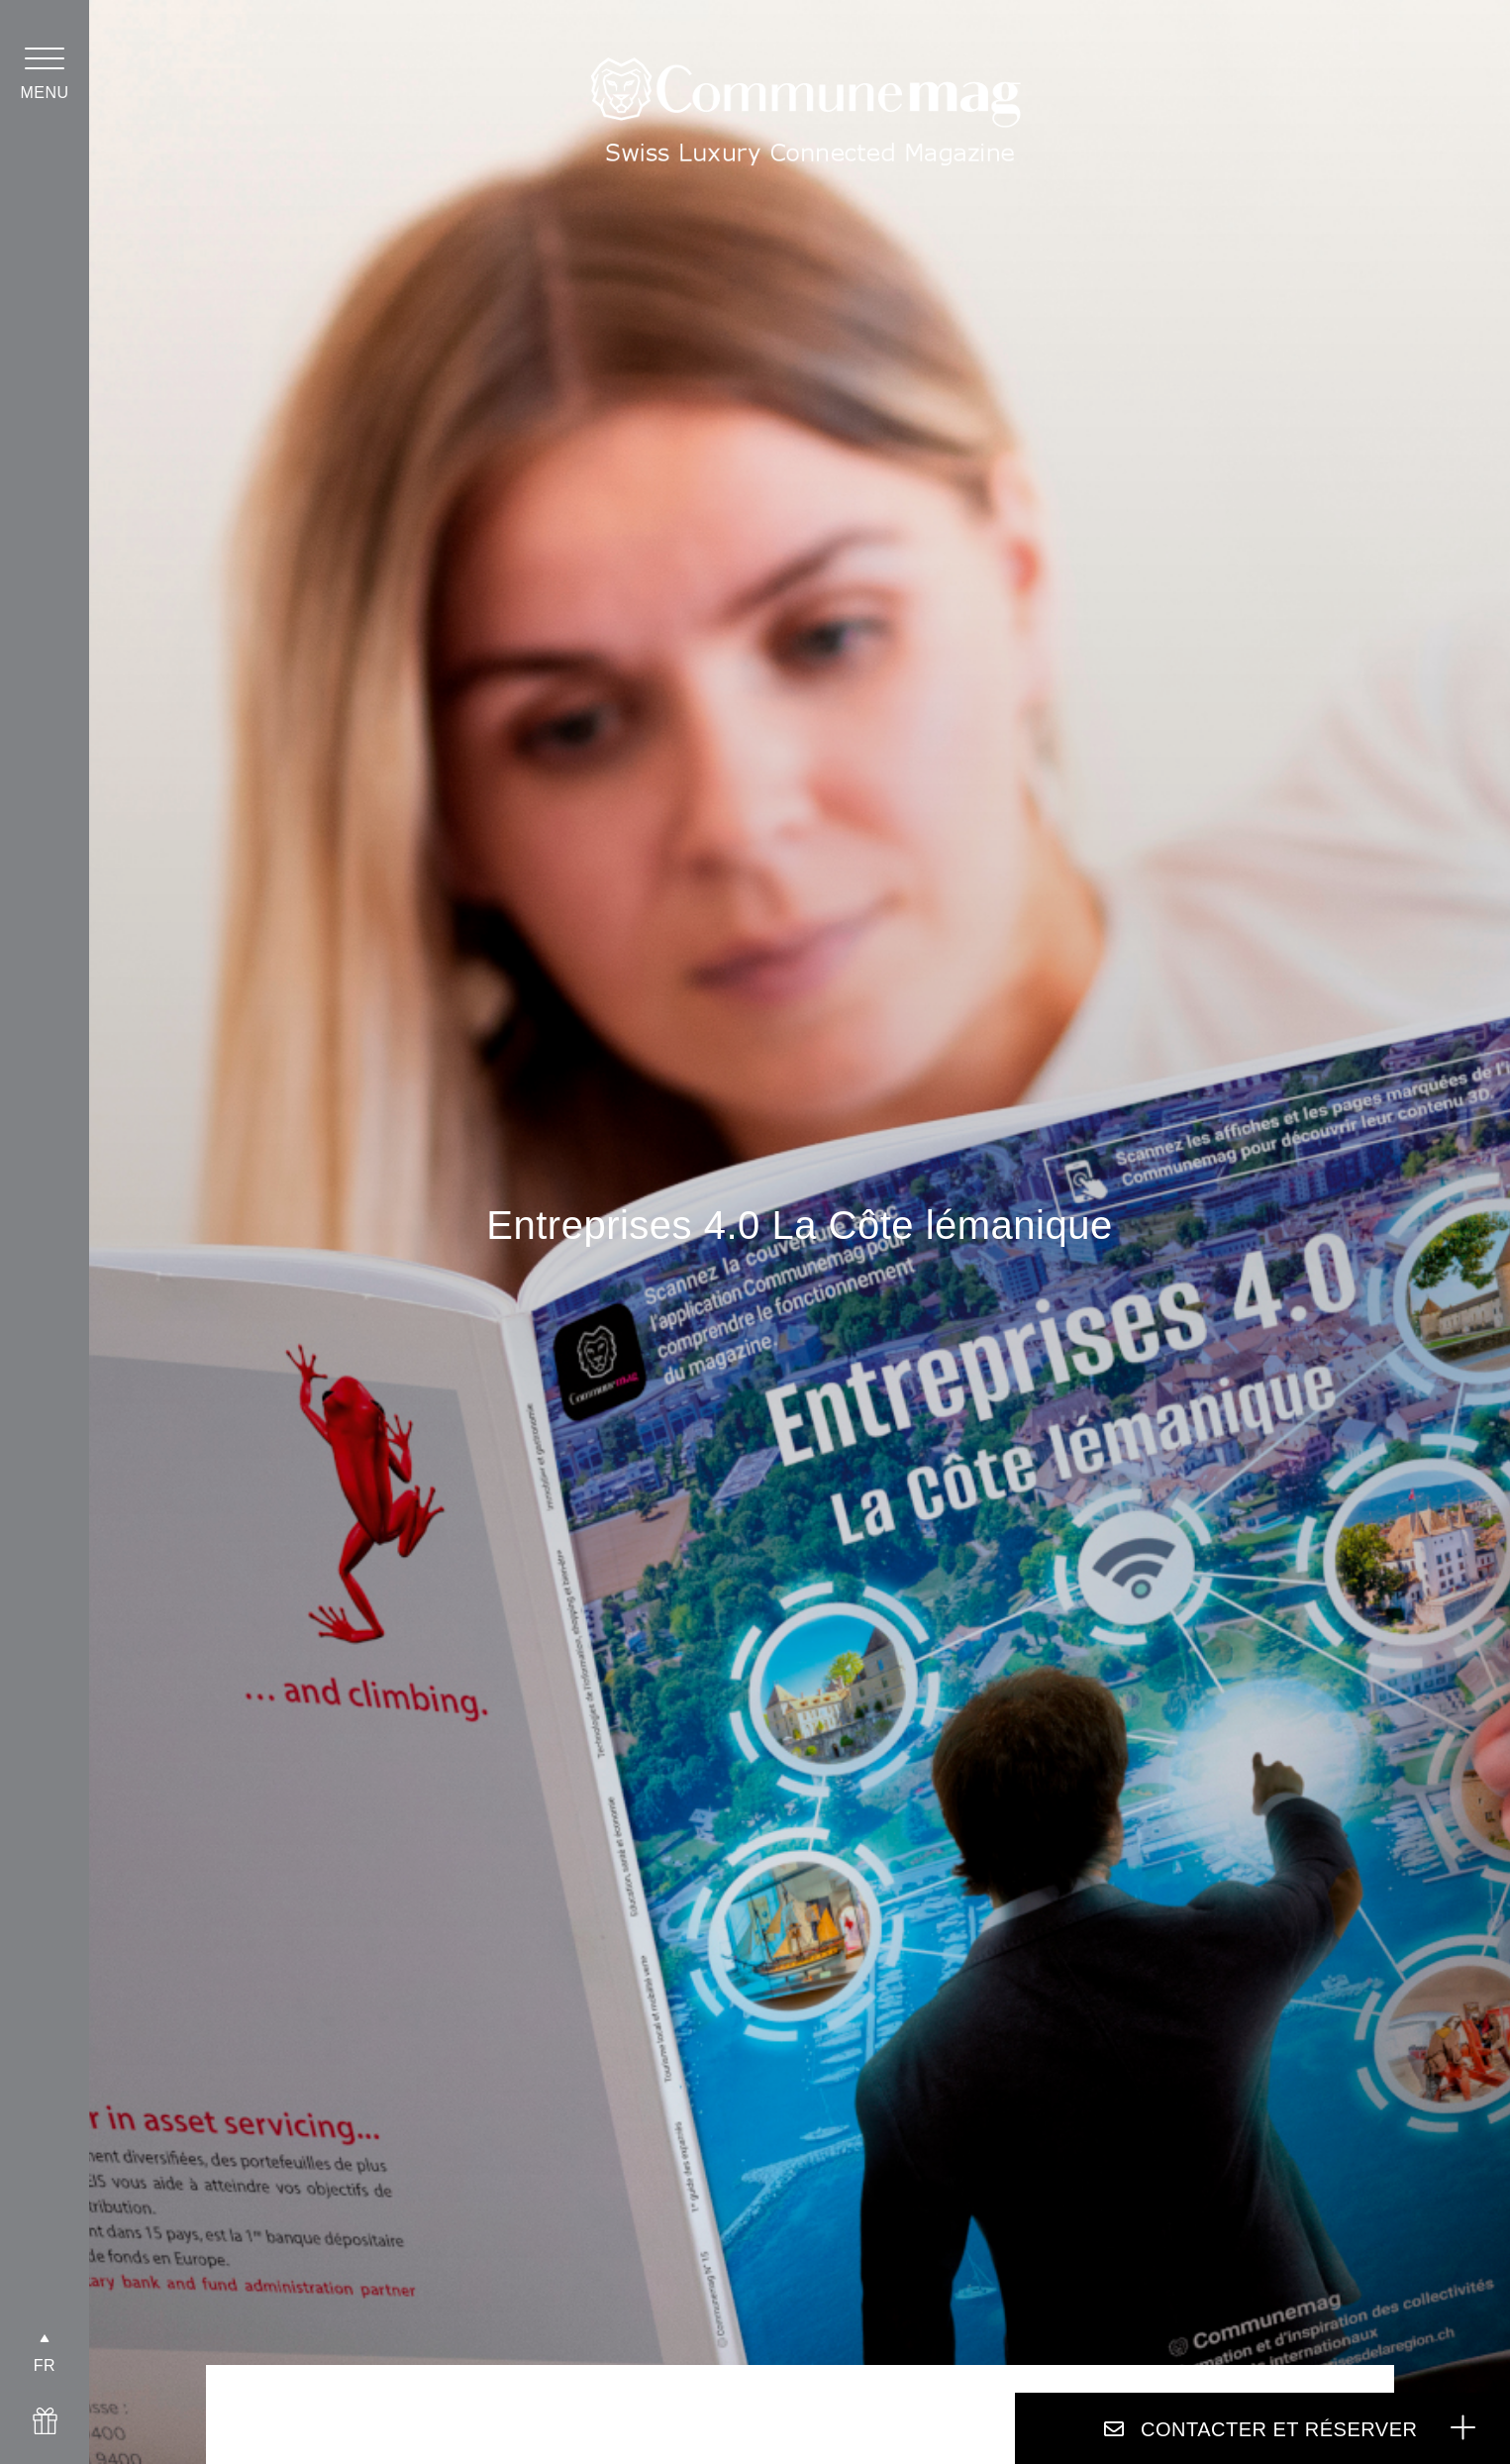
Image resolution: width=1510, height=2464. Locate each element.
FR (44, 2365)
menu (44, 92)
